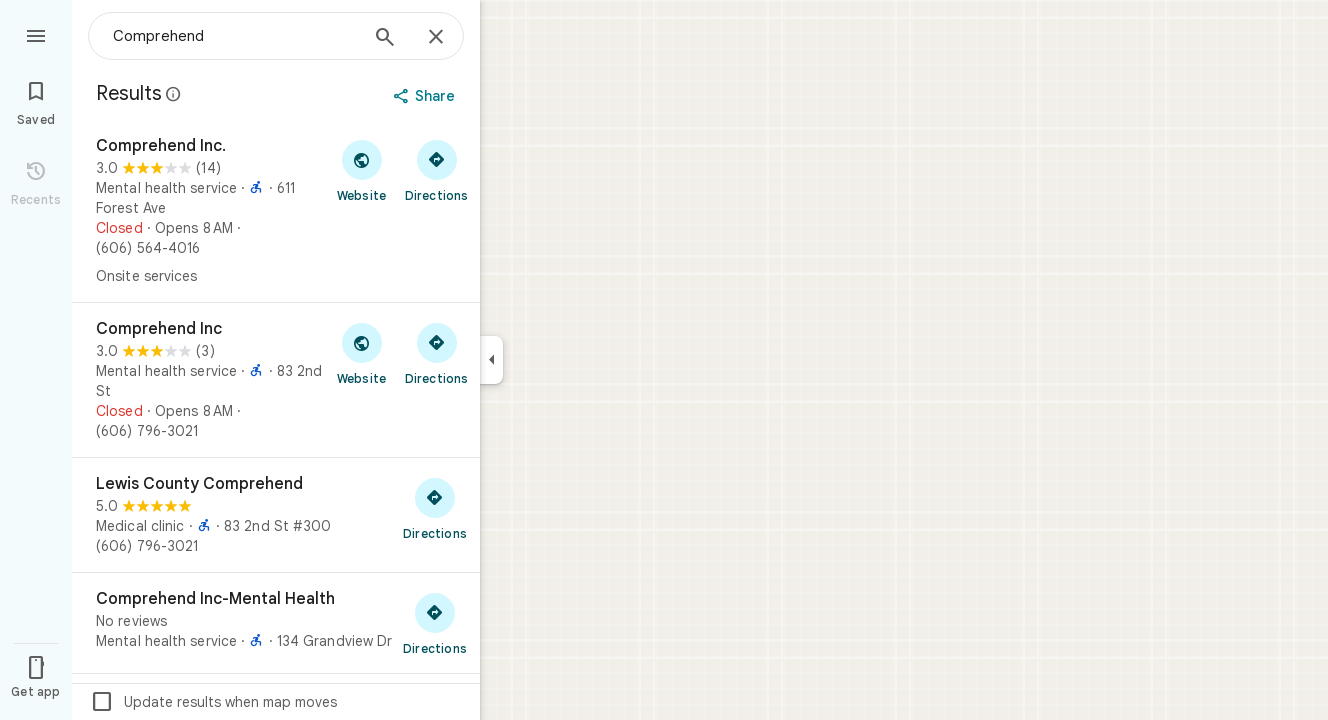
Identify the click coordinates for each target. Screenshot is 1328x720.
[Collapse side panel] (491, 360)
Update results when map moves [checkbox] (213, 702)
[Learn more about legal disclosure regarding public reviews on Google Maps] (174, 94)
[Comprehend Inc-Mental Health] (276, 623)
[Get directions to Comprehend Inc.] (436, 170)
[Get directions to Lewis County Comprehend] (435, 508)
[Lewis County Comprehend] (276, 515)
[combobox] (235, 36)
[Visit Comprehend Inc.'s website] (361, 170)
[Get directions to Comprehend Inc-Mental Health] (435, 623)
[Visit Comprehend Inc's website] (361, 353)
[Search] (385, 39)
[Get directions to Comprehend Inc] (436, 353)
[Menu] (36, 34)
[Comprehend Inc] (276, 380)
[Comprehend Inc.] (276, 211)
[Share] (426, 96)
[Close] (436, 38)
